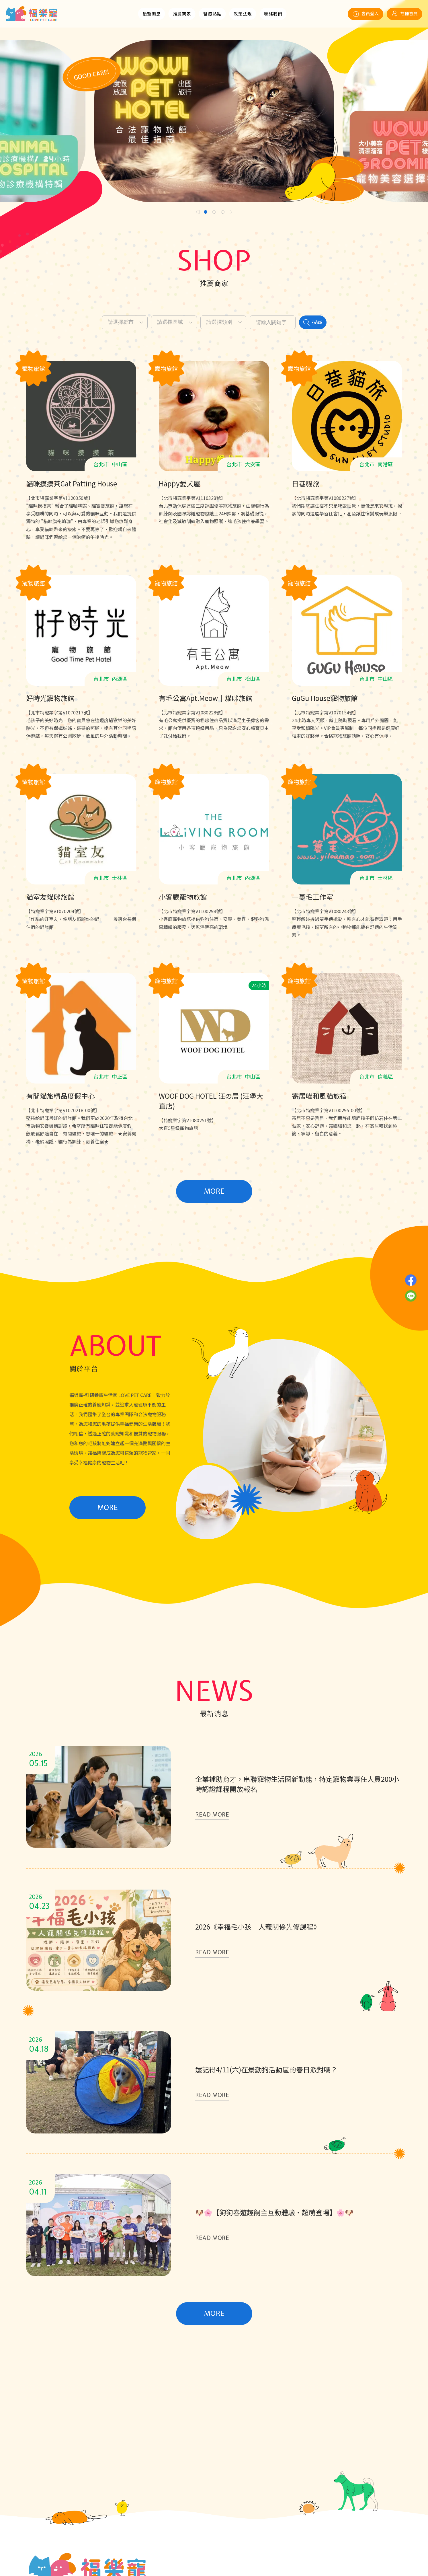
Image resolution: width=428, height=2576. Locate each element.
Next (230, 212)
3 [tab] (223, 212)
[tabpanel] (214, 121)
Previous (197, 212)
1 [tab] (205, 212)
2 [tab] (214, 212)
